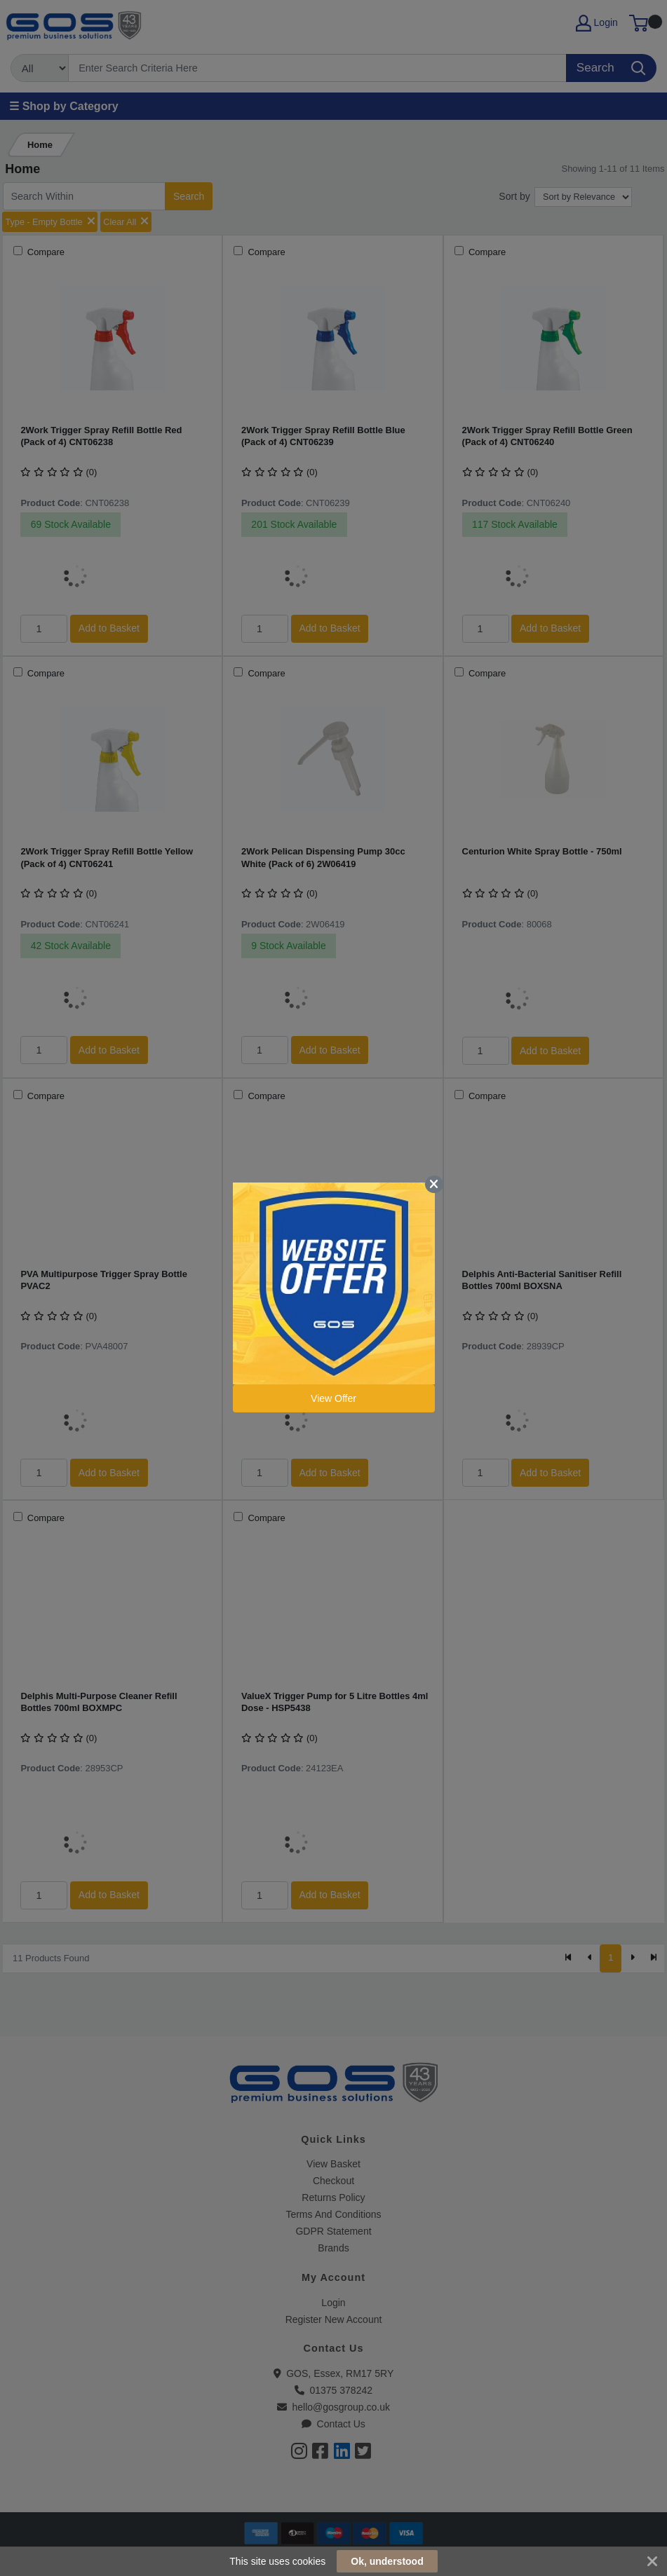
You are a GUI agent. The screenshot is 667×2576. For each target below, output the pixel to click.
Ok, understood (387, 2561)
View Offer (333, 1398)
